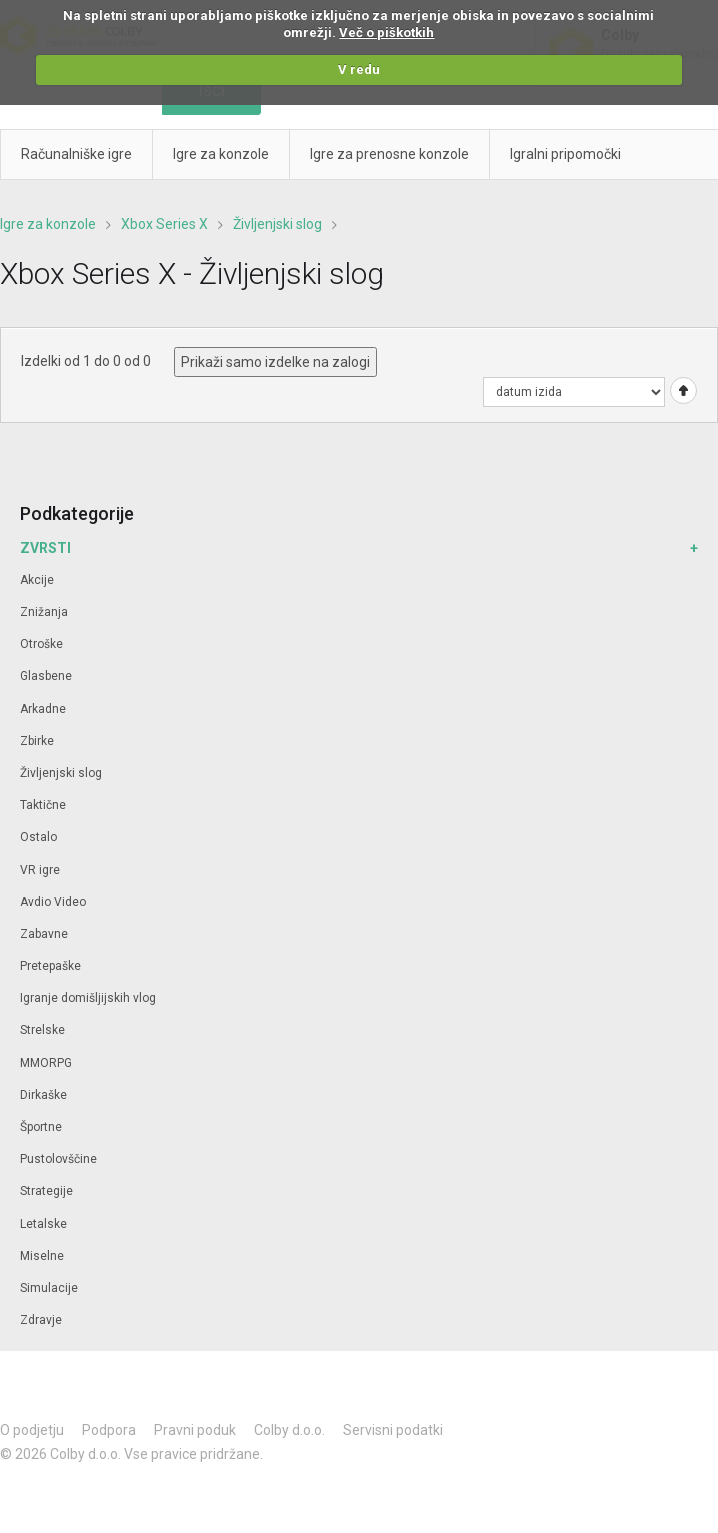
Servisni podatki (393, 1430)
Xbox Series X (164, 224)
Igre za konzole (48, 224)
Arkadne (43, 709)
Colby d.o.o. (289, 1430)
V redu (359, 69)
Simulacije (49, 1288)
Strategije (46, 1191)
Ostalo (38, 837)
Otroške (41, 644)
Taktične (43, 805)
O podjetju (32, 1430)
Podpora (109, 1430)
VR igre (40, 870)
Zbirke (37, 741)
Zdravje (41, 1320)
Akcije (37, 580)
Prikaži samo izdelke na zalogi (275, 362)
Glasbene (46, 676)
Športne (41, 1127)
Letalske (43, 1224)
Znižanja (44, 612)
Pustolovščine (58, 1159)
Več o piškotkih (386, 32)
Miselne (42, 1256)
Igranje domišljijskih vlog (88, 998)
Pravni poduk (195, 1430)
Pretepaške (50, 966)
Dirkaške (43, 1095)
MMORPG (46, 1063)
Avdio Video (53, 902)
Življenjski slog (277, 224)
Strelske (42, 1030)
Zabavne (44, 934)
